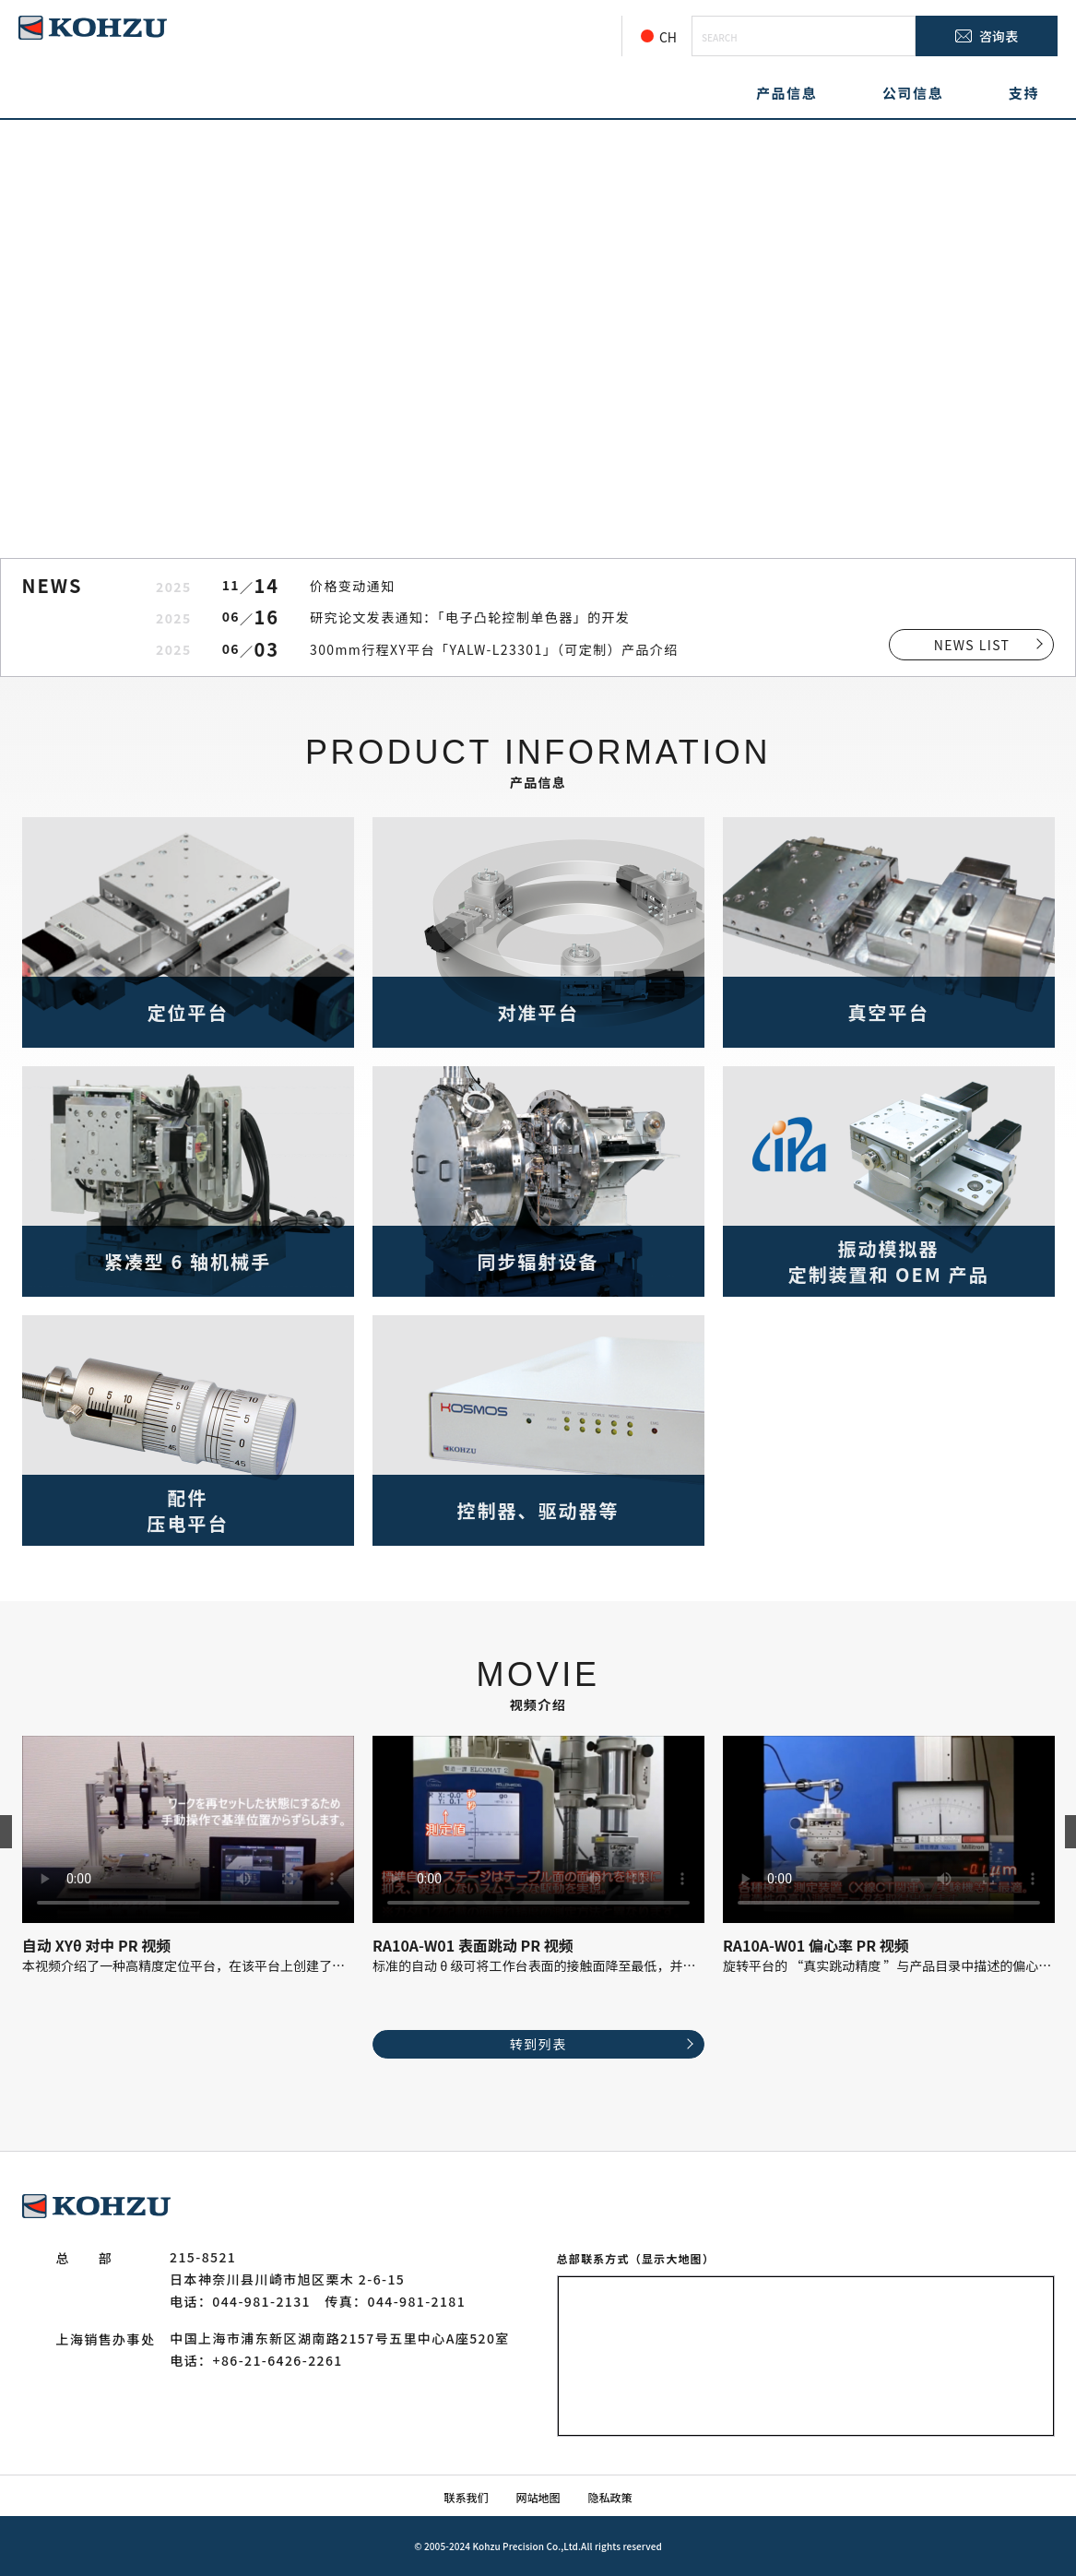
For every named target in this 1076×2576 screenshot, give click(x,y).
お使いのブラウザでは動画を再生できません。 (188, 1829)
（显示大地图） (672, 2258)
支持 (1024, 92)
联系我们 (465, 2497)
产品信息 (786, 92)
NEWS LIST (972, 644)
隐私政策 (610, 2497)
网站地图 (537, 2497)
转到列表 (538, 2044)
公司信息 (912, 92)
